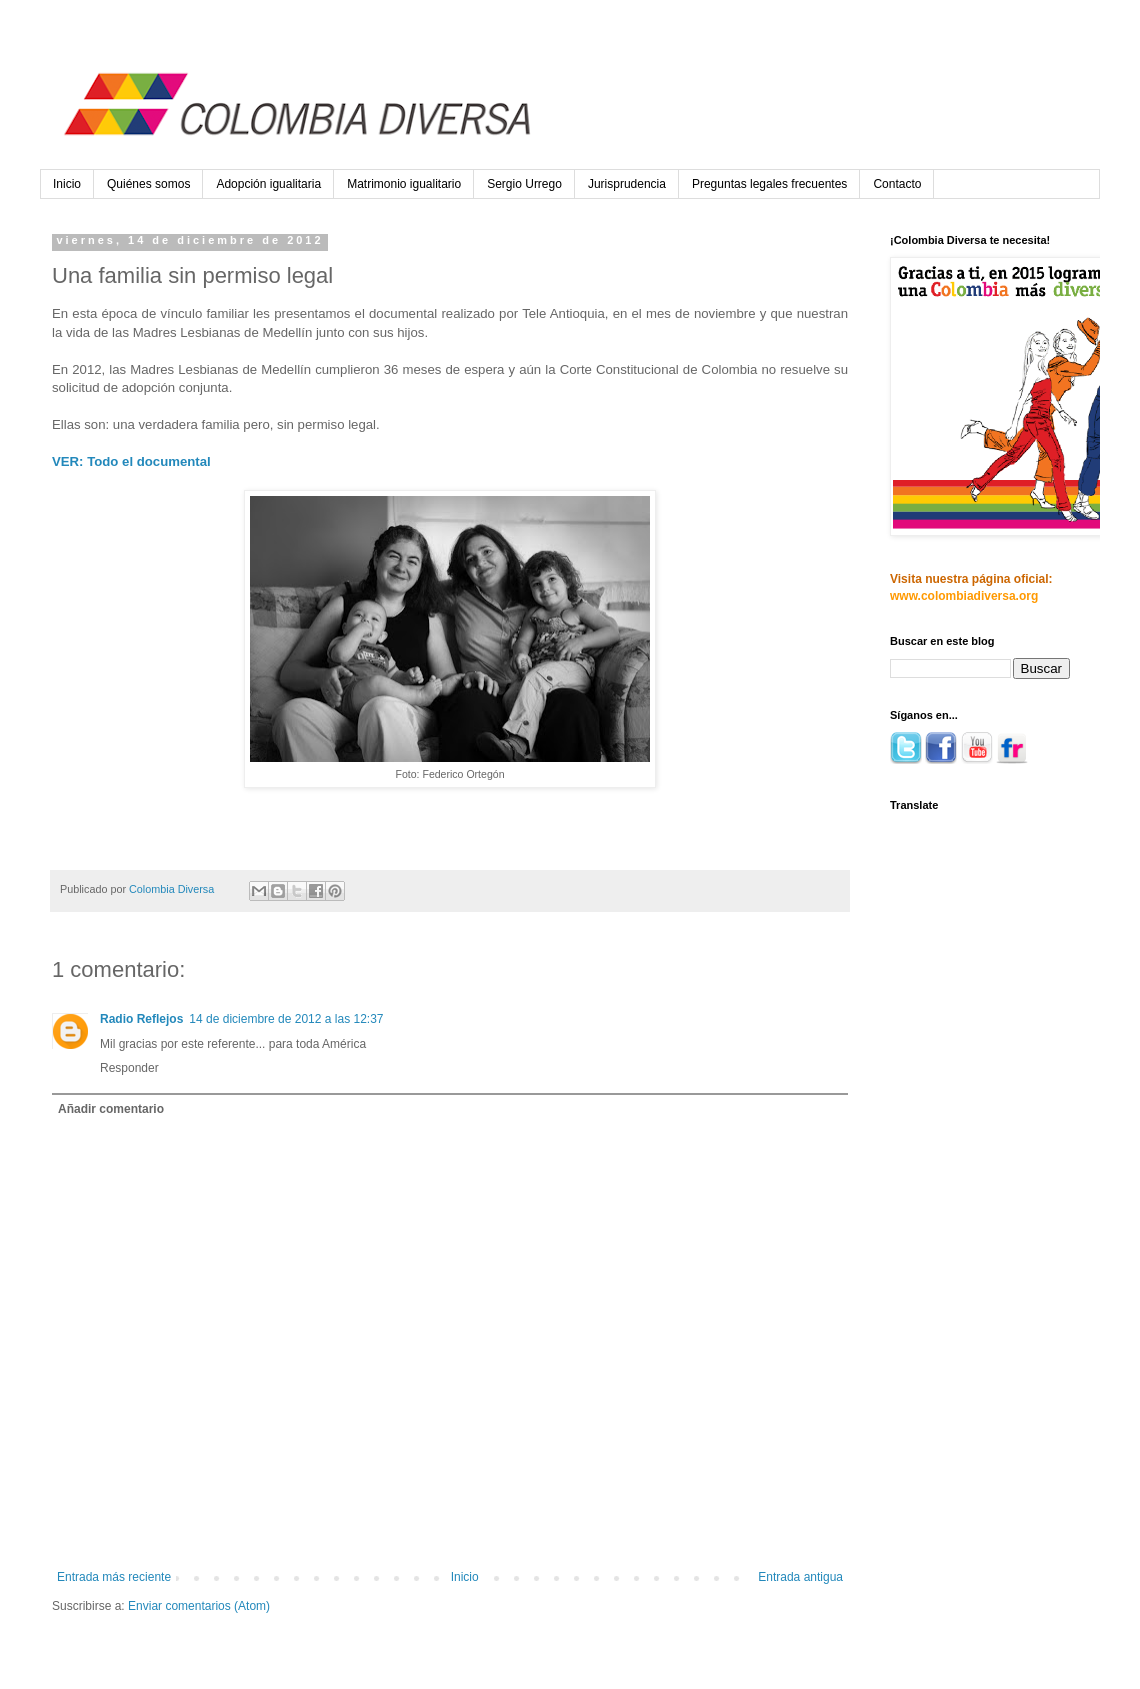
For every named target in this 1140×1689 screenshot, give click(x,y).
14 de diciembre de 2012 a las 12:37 (286, 1019)
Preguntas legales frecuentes (769, 184)
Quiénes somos (148, 184)
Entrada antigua (800, 1577)
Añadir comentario (111, 1109)
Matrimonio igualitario (404, 184)
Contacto (897, 184)
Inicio (67, 184)
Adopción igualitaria (268, 184)
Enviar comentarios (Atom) (199, 1606)
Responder (129, 1068)
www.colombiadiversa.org (964, 596)
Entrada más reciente (114, 1577)
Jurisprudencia (627, 184)
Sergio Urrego (524, 184)
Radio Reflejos (141, 1019)
